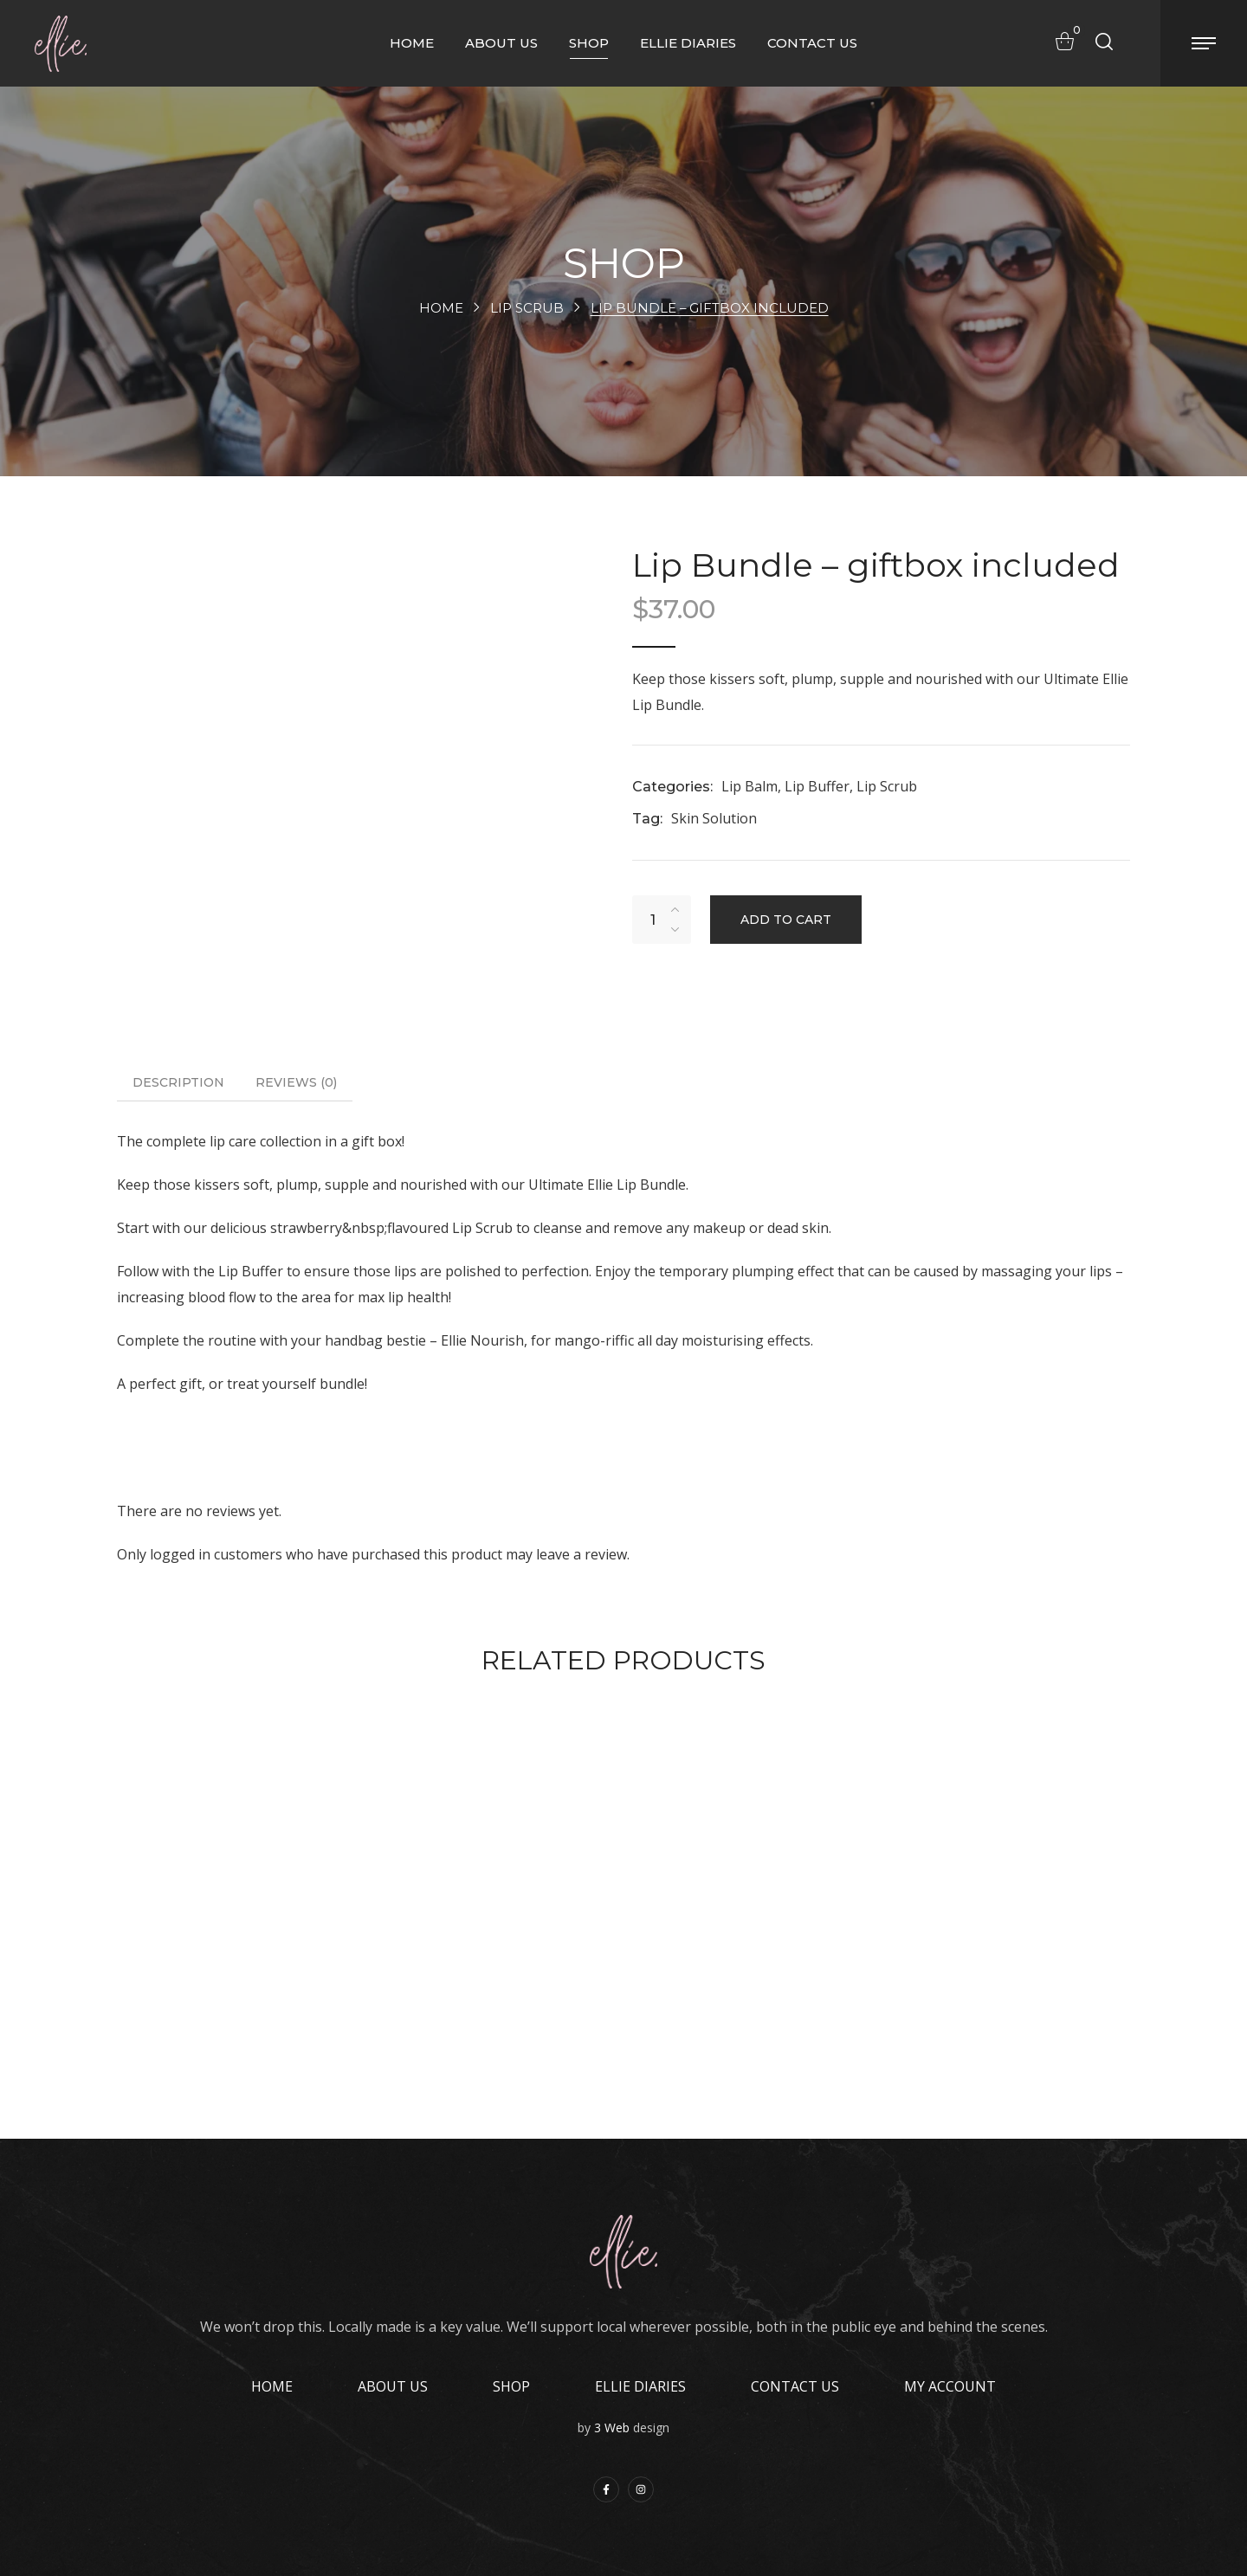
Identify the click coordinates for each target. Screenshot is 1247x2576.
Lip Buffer (817, 786)
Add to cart (785, 919)
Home (440, 308)
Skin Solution (714, 818)
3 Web (612, 2427)
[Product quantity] (652, 919)
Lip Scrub (526, 308)
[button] (1060, 41)
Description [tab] (178, 1082)
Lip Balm (749, 786)
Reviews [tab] (296, 1082)
